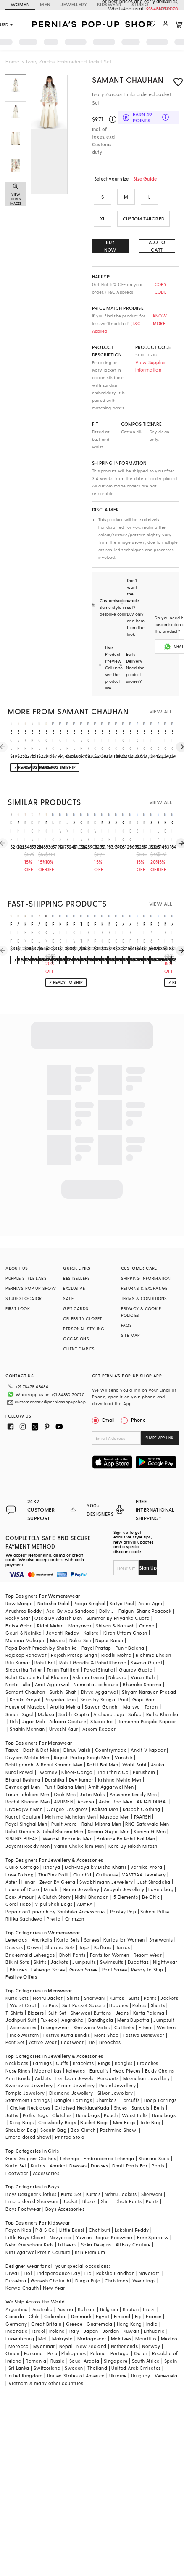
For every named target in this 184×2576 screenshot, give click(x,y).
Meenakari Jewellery (146, 2065)
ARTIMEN (63, 1788)
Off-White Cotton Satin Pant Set (46, 937)
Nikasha (117, 1664)
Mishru (57, 1627)
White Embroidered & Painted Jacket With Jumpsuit (95, 835)
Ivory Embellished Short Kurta (18, 835)
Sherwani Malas (92, 2014)
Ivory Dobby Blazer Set (123, 937)
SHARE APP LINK (159, 1438)
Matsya (131, 1693)
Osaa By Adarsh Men (58, 1604)
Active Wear (43, 2028)
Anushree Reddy (23, 1597)
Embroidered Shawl (28, 2123)
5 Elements (125, 1883)
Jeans (122, 1999)
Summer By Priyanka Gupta (118, 1604)
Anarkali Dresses (68, 2152)
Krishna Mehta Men (120, 1766)
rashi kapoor (88, 822)
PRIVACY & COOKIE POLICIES (141, 1312)
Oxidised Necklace (76, 2094)
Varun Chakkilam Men (79, 1832)
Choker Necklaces (30, 2094)
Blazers (36, 1999)
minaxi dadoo (102, 822)
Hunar (28, 1868)
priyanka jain (25, 822)
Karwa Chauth (22, 2274)
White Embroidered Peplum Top (53, 937)
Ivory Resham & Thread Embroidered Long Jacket (95, 937)
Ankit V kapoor (148, 1736)
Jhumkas (106, 2086)
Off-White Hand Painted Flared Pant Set (32, 835)
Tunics (123, 1934)
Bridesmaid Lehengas (30, 1941)
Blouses (18, 1956)
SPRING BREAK (21, 1825)
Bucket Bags (94, 2109)
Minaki (51, 1876)
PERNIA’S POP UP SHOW (30, 1288)
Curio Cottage (22, 1853)
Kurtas (117, 1984)
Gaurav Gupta (135, 1656)
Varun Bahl (143, 1664)
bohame (46, 924)
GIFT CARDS (75, 1308)
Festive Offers (21, 1963)
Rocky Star (17, 1604)
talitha (81, 924)
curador (123, 822)
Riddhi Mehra (116, 1641)
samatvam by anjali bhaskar (151, 822)
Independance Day (58, 2259)
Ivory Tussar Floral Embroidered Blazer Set (138, 937)
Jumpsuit (163, 2006)
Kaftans (103, 1934)
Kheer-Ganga (76, 1758)
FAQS (126, 1325)
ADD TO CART (157, 245)
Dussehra (15, 2267)
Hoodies (118, 1991)
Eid (88, 2259)
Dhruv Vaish (76, 1736)
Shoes (120, 2094)
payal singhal (74, 924)
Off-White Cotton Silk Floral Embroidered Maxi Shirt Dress (88, 744)
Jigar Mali (33, 1708)
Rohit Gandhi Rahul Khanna (36, 1664)
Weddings (143, 2267)
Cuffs (62, 2049)
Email (104, 1420)
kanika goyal (102, 924)
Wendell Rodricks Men (67, 1825)
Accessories (23, 2014)
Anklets (43, 2065)
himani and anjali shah (165, 822)
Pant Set (14, 2028)
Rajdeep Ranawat (26, 1641)
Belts (159, 2094)
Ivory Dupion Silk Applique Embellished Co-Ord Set (18, 937)
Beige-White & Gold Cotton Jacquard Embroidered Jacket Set (25, 937)
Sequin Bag (53, 2116)
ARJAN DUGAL (152, 1788)
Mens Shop (106, 2021)
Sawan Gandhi (101, 1693)
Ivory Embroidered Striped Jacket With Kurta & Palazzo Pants (39, 835)
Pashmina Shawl (119, 2116)
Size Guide (145, 178)
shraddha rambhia (159, 924)
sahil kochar (109, 822)
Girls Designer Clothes (30, 2145)
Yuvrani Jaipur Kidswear (104, 2224)
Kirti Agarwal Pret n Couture (37, 2238)
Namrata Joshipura (96, 1671)
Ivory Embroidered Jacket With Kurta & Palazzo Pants (25, 835)
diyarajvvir (95, 822)
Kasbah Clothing (141, 1795)
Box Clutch (83, 2116)
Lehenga (69, 2145)
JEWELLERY (73, 4)
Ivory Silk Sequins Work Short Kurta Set (60, 937)
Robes (139, 1991)
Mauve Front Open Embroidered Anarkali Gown (32, 744)
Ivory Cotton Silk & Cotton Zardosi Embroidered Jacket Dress (109, 744)
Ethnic (145, 2014)
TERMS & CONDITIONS (144, 1298)
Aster (11, 1868)
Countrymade (110, 1736)
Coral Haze (18, 1890)
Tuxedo (49, 2006)
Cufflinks (124, 2014)
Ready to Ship (147, 1956)
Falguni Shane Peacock (144, 1597)
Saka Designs (96, 2231)
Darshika (55, 1766)
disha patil (88, 924)
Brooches (110, 2028)
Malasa (46, 1700)
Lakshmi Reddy (132, 2216)
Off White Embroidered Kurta (11, 744)
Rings (104, 2049)
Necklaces (17, 2049)
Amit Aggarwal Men (111, 1773)
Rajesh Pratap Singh (74, 1641)
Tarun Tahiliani (63, 1656)
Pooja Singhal (89, 1590)
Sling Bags (22, 2109)
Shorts (158, 1991)
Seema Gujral (146, 1649)
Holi (28, 2259)
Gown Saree (83, 1956)
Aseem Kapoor (99, 1715)
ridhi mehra (144, 822)
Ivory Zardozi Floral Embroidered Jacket (11, 835)
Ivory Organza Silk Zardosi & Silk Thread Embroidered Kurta (102, 744)
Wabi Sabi (134, 1751)
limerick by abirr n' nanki (53, 822)
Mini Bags (124, 2109)
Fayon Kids (18, 2216)
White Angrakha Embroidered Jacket (67, 835)
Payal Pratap (96, 1634)
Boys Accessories (64, 2195)
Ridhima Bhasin (153, 1641)
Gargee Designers (67, 1795)
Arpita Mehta (65, 1693)
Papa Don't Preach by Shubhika (41, 1634)
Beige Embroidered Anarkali (67, 744)
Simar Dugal (19, 1700)
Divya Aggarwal (99, 1678)
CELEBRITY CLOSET (82, 1318)
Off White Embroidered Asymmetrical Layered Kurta (39, 744)
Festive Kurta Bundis (66, 2021)
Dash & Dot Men (41, 1736)
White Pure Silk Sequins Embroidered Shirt (130, 937)
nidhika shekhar (109, 924)
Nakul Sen (80, 1627)
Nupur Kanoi (109, 1627)
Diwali (12, 2259)
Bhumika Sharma (142, 1671)
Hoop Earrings (160, 2086)
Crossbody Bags (57, 2109)
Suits (134, 1984)
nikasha (46, 822)
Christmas (116, 2267)
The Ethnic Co (113, 1758)
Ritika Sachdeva (23, 1905)
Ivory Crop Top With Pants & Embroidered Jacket (53, 835)
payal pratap (130, 822)
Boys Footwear (23, 2195)
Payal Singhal (99, 1656)
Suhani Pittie (154, 1898)
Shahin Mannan (27, 1715)
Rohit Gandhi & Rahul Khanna (92, 1649)
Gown (34, 1934)
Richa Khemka (162, 1700)
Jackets (59, 1948)
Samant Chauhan (127, 79)
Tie (91, 2028)
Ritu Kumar (17, 1649)
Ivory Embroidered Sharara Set (144, 835)
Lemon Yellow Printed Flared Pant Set (159, 835)
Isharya (51, 1853)
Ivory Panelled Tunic (11, 937)
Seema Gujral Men (108, 1818)
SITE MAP (130, 1335)
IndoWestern (24, 2021)
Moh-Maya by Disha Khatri (95, 1853)
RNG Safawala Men (147, 1810)
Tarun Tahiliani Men (27, 1781)
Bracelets (83, 2049)
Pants (150, 1984)
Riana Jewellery (81, 1876)
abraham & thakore (130, 924)
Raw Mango (19, 1590)
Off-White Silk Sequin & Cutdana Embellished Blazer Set (81, 835)
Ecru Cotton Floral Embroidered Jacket (130, 835)
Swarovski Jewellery (29, 2072)
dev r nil (32, 822)
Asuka (157, 1751)
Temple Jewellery (25, 2079)
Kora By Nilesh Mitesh (132, 1832)
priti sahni (67, 924)
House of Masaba (25, 1693)
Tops (84, 1934)
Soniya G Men (150, 1818)
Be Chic (151, 1883)
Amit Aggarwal (52, 1671)
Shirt (106, 2188)
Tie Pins (49, 1991)
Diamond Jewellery (71, 2079)
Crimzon (74, 1905)
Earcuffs (98, 2057)
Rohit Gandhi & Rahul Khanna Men (44, 1818)
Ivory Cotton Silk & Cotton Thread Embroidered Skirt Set (151, 744)
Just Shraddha (154, 1868)
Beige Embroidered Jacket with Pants (165, 835)
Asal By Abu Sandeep (70, 1597)
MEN (45, 4)
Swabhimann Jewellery (106, 1868)
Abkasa (85, 1788)
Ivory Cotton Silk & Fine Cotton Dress (53, 744)
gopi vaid (138, 924)
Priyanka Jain (60, 1686)
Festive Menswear (143, 2021)
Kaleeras (75, 2057)
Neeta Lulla (17, 1671)
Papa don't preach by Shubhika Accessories (55, 1898)
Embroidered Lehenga (109, 2145)
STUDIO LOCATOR (23, 1298)
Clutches (61, 2101)
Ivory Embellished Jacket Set (74, 835)
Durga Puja (87, 2267)
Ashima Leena (88, 1664)
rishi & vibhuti (11, 924)
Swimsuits (112, 1948)
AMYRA (85, 1890)
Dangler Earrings (73, 2086)
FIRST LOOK (17, 1308)
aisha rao (18, 924)
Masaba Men (114, 1803)
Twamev (47, 1758)
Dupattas (138, 1948)
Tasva (12, 1736)
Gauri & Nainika (23, 1619)
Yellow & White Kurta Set (151, 937)
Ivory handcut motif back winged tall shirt (116, 835)
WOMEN (20, 4)
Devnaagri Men (22, 1773)
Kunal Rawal (19, 1758)
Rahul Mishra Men (101, 1810)
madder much (165, 924)
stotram (74, 822)
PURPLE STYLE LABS (26, 1278)
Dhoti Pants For (129, 2152)
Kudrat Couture (23, 1803)
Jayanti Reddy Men (27, 1832)
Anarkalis (42, 1926)
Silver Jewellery (115, 2079)
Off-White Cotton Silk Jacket (74, 744)
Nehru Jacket (48, 1984)
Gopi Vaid (144, 1686)
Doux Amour (19, 1883)
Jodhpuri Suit (20, 2006)
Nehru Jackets (121, 2180)
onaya (81, 822)
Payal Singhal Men (26, 1810)
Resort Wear (148, 1941)
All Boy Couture (133, 2231)
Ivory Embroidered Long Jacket (144, 937)
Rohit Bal (44, 1649)
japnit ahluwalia (67, 822)
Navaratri (150, 2259)
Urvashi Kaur (63, 1715)
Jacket (70, 2188)
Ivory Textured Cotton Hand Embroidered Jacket (81, 937)
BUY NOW (110, 245)
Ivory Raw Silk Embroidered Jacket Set (109, 835)
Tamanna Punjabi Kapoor (147, 1708)
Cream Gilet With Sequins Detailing (123, 835)
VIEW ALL (161, 711)
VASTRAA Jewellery (144, 1861)
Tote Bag (150, 2109)
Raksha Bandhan (115, 2259)
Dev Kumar (81, 1766)
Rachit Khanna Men (27, 1788)
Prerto (53, 1905)
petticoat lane (32, 924)
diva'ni (11, 822)
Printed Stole (69, 2123)
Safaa (135, 1700)
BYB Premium (90, 2238)
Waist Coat (23, 1991)
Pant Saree (114, 1956)
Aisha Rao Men (115, 1788)
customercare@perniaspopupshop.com (45, 1399)
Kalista (91, 1619)
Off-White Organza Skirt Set (60, 744)
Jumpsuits (84, 1948)
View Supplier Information (150, 365)
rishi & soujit (60, 822)
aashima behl (39, 924)
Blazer (89, 2188)
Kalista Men (105, 1795)
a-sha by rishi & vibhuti (18, 822)
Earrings (42, 2049)
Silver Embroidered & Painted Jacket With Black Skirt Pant (138, 835)
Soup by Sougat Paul (104, 1686)
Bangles (124, 2049)
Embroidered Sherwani (31, 2188)
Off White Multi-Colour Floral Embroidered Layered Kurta (46, 744)
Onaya (147, 1612)
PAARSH (142, 1803)
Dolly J (106, 1597)
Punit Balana (130, 1634)
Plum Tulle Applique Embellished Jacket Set (172, 937)
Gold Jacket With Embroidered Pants (39, 937)
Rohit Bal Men (102, 1751)
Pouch (111, 2101)
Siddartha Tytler (23, 1656)
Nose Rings (17, 2057)
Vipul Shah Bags (53, 1890)
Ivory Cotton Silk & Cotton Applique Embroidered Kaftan (116, 744)
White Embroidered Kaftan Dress (81, 744)
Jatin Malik (92, 1781)
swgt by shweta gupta (116, 822)
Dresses (14, 1934)
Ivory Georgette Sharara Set (116, 937)
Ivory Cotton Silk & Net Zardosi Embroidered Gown (95, 744)
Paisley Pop (123, 1898)
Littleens (67, 2231)
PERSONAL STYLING (83, 1328)
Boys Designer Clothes (30, 2180)
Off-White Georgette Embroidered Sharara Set (74, 937)
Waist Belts (134, 2101)
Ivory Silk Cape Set (102, 835)
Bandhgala (100, 2006)
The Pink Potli (53, 1861)
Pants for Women (109, 1941)
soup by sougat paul (159, 822)
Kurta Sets (67, 1926)
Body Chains (159, 2057)
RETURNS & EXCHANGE (144, 1288)
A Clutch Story (54, 1883)
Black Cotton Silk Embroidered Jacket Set (130, 744)
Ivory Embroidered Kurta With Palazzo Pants (151, 835)
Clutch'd (82, 1861)
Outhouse (107, 1861)
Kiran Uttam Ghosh (125, 1619)
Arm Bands (18, 2065)
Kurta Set (15, 2152)
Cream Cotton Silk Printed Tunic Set (123, 744)
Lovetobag (160, 1876)
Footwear (72, 2028)
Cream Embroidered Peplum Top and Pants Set (46, 835)
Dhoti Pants (72, 1941)
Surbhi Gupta (73, 1700)
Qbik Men (65, 1781)
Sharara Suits (154, 2145)
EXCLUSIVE (74, 1288)
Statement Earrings (27, 2086)
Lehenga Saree (48, 1956)
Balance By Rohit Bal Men (126, 1825)
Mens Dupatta (133, 2006)
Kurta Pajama (149, 1999)
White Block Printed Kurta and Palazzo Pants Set (18, 744)
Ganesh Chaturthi (51, 2267)
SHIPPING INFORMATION (146, 1278)
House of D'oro (22, 1876)
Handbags (88, 2101)
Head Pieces (126, 2057)
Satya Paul (122, 1590)
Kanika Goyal (25, 1686)
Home (12, 61)
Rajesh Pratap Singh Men (82, 1744)
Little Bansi (71, 2216)
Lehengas (16, 1926)
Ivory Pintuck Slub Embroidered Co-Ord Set (159, 937)
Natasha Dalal (53, 1590)
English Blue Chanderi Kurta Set (32, 937)
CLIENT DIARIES (79, 1348)
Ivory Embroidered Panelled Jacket (172, 835)
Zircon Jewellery (76, 2072)
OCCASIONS (76, 1338)
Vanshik (124, 1744)
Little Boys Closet (25, 2224)
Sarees (91, 1926)
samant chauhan (11, 731)
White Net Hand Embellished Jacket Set (88, 937)
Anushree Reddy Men (133, 1781)
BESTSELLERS (76, 1278)
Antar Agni (150, 1590)
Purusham (144, 1758)
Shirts (73, 1984)
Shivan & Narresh (115, 1612)
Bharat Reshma (22, 1766)
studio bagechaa (116, 924)
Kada (103, 2094)
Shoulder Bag (20, 2116)
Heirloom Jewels (74, 2065)
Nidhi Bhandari (92, 1883)
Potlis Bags (35, 2101)
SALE (68, 1298)
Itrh (14, 1708)
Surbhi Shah (63, 1678)
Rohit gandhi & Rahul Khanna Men (43, 1751)
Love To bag (19, 1861)
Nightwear (165, 1948)
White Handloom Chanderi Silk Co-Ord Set (165, 937)
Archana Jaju (108, 1700)
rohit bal (95, 924)
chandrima (172, 822)
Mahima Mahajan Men (70, 1803)
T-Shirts (14, 1999)
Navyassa (61, 2224)
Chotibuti (99, 2216)
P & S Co (45, 2216)
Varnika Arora (146, 1853)
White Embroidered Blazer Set (109, 937)
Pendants (107, 2065)
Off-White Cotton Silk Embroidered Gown (138, 744)
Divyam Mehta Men (27, 1744)
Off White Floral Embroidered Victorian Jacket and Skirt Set (88, 835)
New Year (54, 2274)
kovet (25, 924)
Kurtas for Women (124, 1926)
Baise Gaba (19, 1612)
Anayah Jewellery (124, 1876)
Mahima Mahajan (25, 1627)
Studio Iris (101, 1708)
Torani (152, 1693)
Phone (138, 1420)
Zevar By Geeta (57, 1868)
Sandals (140, 2094)
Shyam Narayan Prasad (149, 1678)
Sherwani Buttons (91, 1999)
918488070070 (163, 8)
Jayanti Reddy (62, 1619)
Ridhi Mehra (50, 1612)
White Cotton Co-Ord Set (102, 937)
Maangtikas (47, 2057)
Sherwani (94, 1984)
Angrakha (72, 2006)
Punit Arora (64, 1810)
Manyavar (80, 1612)
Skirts (40, 1948)
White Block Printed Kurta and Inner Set (25, 744)
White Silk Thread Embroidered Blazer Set (60, 835)
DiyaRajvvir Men (23, 1795)
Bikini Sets (17, 1948)
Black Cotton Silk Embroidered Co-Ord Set (165, 744)
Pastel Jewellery (117, 2072)
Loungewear (55, 2014)
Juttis (11, 2101)
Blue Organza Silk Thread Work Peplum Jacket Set (172, 744)
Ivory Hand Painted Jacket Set (67, 937)
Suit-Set (57, 1999)
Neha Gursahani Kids (29, 2231)
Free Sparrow (152, 2224)
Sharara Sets (60, 1934)
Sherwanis (161, 1926)
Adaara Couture (67, 1708)
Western (166, 2014)
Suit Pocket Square (83, 1991)
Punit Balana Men (64, 1773)
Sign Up (148, 1554)
